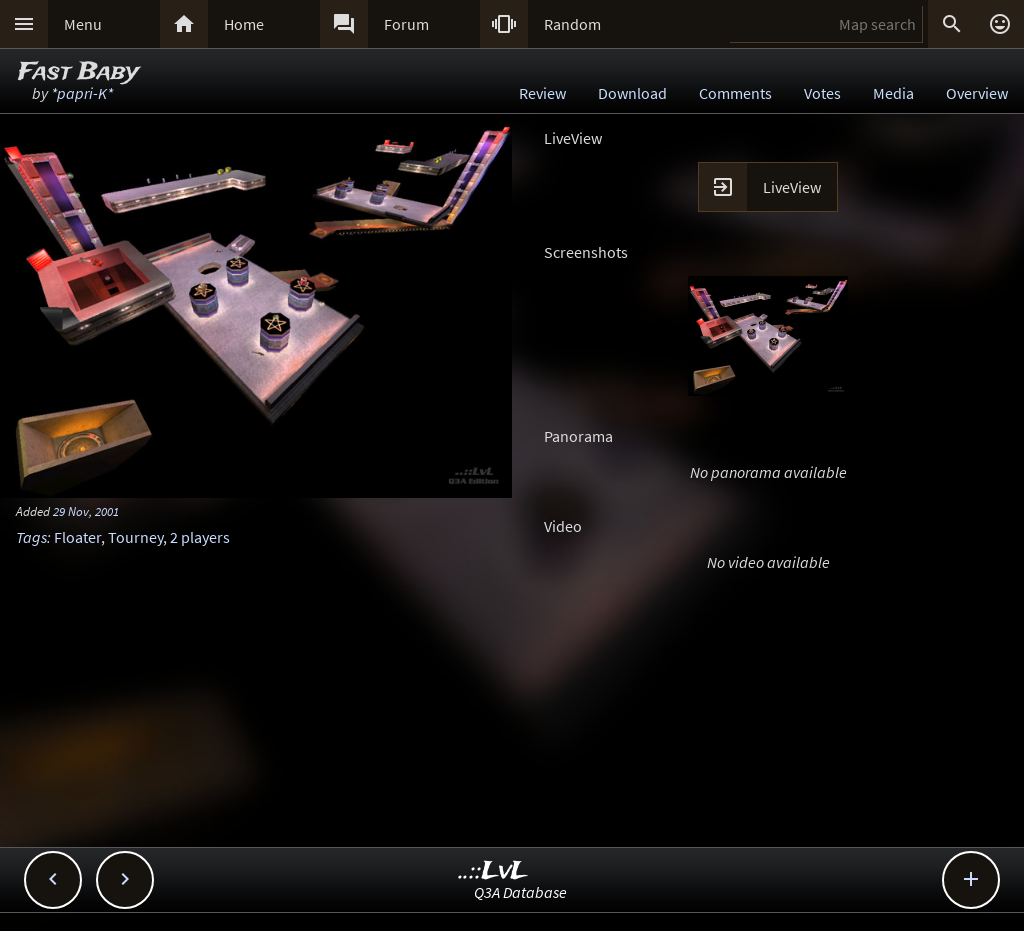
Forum (406, 24)
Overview (977, 93)
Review (542, 93)
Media (893, 93)
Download (632, 93)
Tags (31, 537)
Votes (822, 93)
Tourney (135, 537)
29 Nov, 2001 (86, 511)
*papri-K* (82, 93)
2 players (200, 537)
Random (572, 24)
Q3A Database (520, 892)
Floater (77, 537)
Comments (735, 93)
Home (244, 24)
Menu (83, 24)
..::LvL (493, 871)
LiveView (792, 187)
